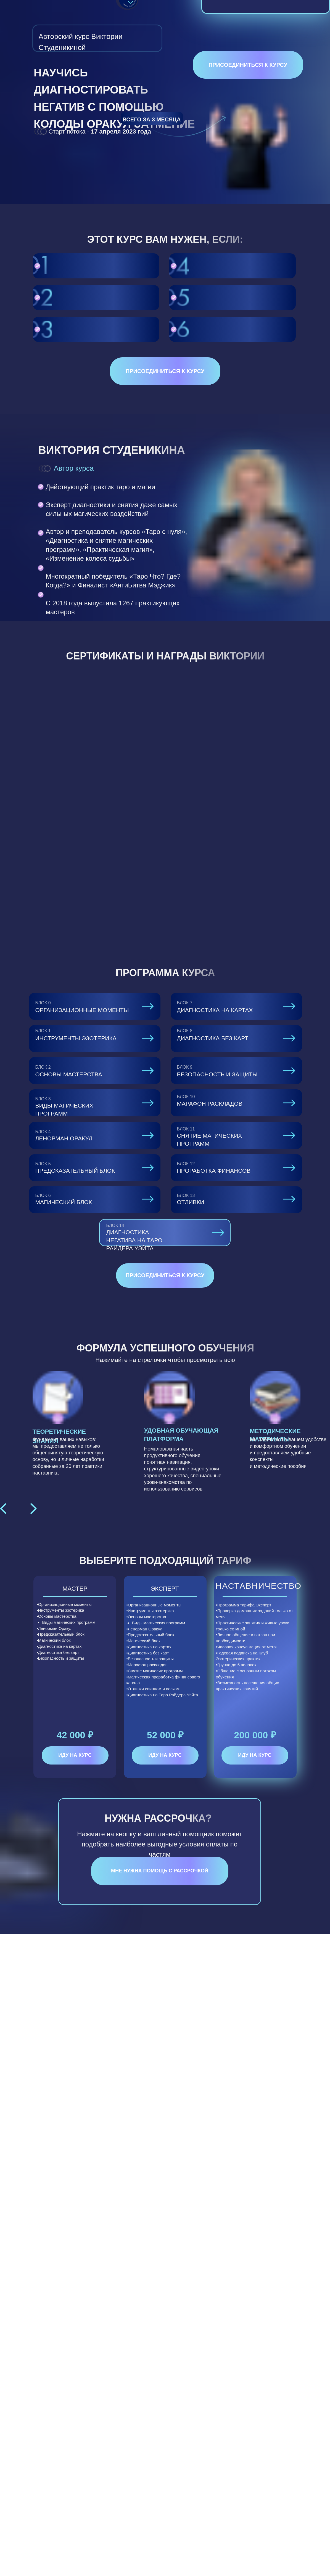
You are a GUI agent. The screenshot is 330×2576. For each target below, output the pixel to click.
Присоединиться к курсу (247, 65)
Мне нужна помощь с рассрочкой (159, 1871)
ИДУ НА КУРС (74, 1755)
